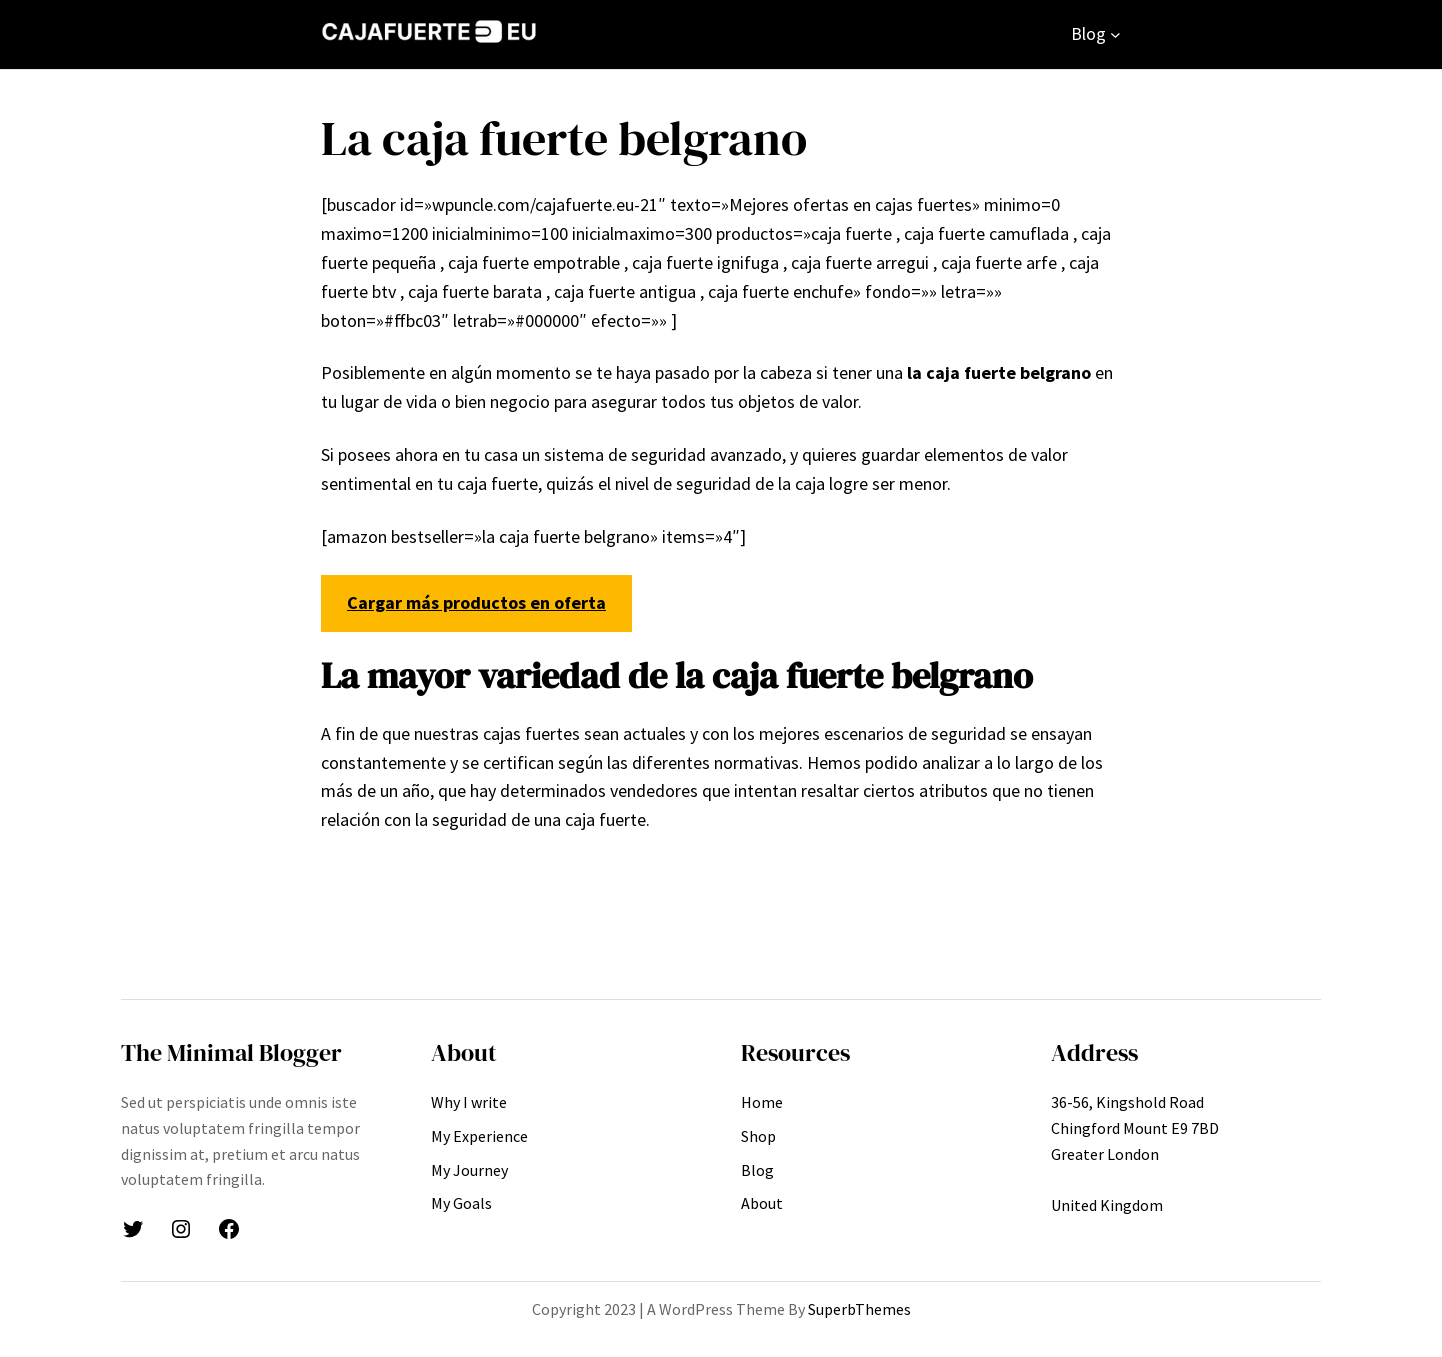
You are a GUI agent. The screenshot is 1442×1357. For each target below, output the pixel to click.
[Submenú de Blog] (1115, 34)
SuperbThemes (859, 1309)
